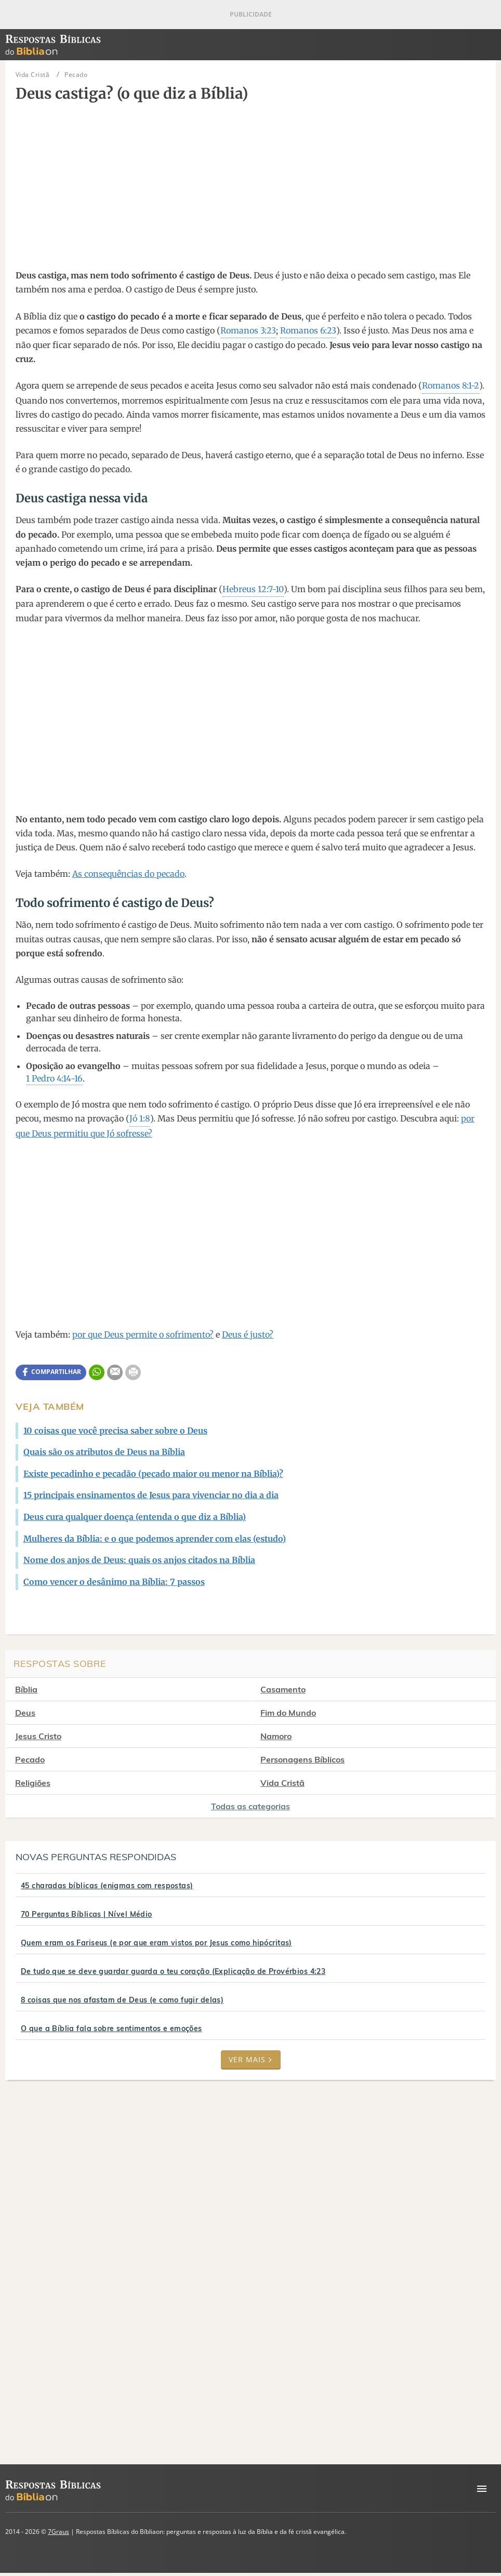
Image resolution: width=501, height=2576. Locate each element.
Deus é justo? (247, 1334)
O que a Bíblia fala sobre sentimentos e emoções (111, 2028)
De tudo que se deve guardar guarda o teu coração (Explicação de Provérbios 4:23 (173, 1971)
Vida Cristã (292, 1783)
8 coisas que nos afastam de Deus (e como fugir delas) (122, 2000)
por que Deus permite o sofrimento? (143, 1334)
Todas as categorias (250, 1806)
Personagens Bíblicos (312, 1759)
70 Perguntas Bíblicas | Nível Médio (86, 1914)
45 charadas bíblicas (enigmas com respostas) (107, 1885)
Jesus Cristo (38, 1736)
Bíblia (26, 1689)
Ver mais (251, 2059)
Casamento (292, 1689)
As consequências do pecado (128, 874)
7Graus (58, 2531)
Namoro (285, 1736)
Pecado (30, 1759)
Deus (25, 1712)
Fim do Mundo (298, 1712)
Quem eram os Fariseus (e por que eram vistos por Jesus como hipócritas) (156, 1942)
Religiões (32, 1783)
